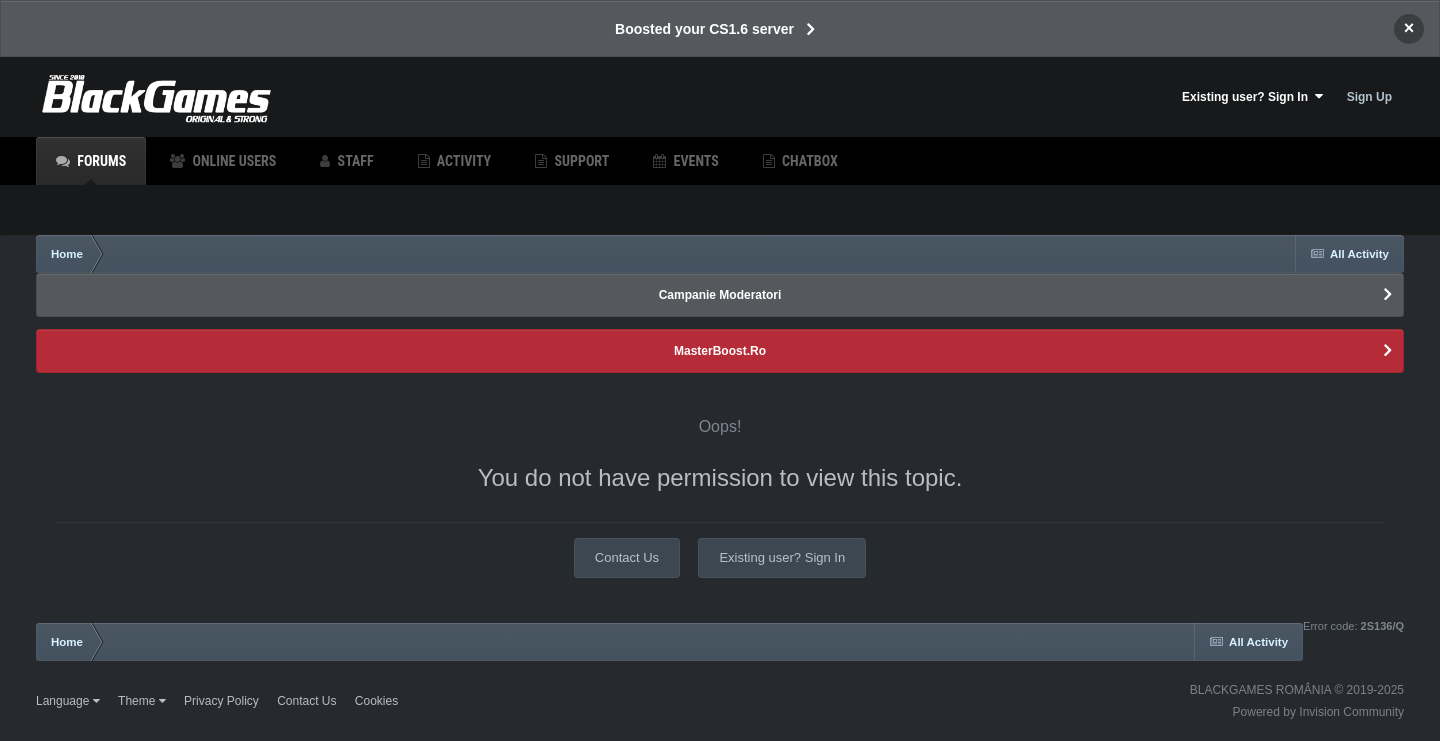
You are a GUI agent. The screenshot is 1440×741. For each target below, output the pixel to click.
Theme (142, 701)
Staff (353, 161)
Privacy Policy (221, 701)
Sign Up (1369, 97)
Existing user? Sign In (1252, 96)
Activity (463, 161)
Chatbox (808, 161)
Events (694, 161)
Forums (100, 169)
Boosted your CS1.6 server (704, 29)
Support (580, 161)
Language (68, 701)
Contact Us (627, 557)
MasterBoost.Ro (720, 351)
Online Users (232, 161)
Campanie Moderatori (720, 295)
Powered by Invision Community (1318, 712)
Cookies (376, 701)
